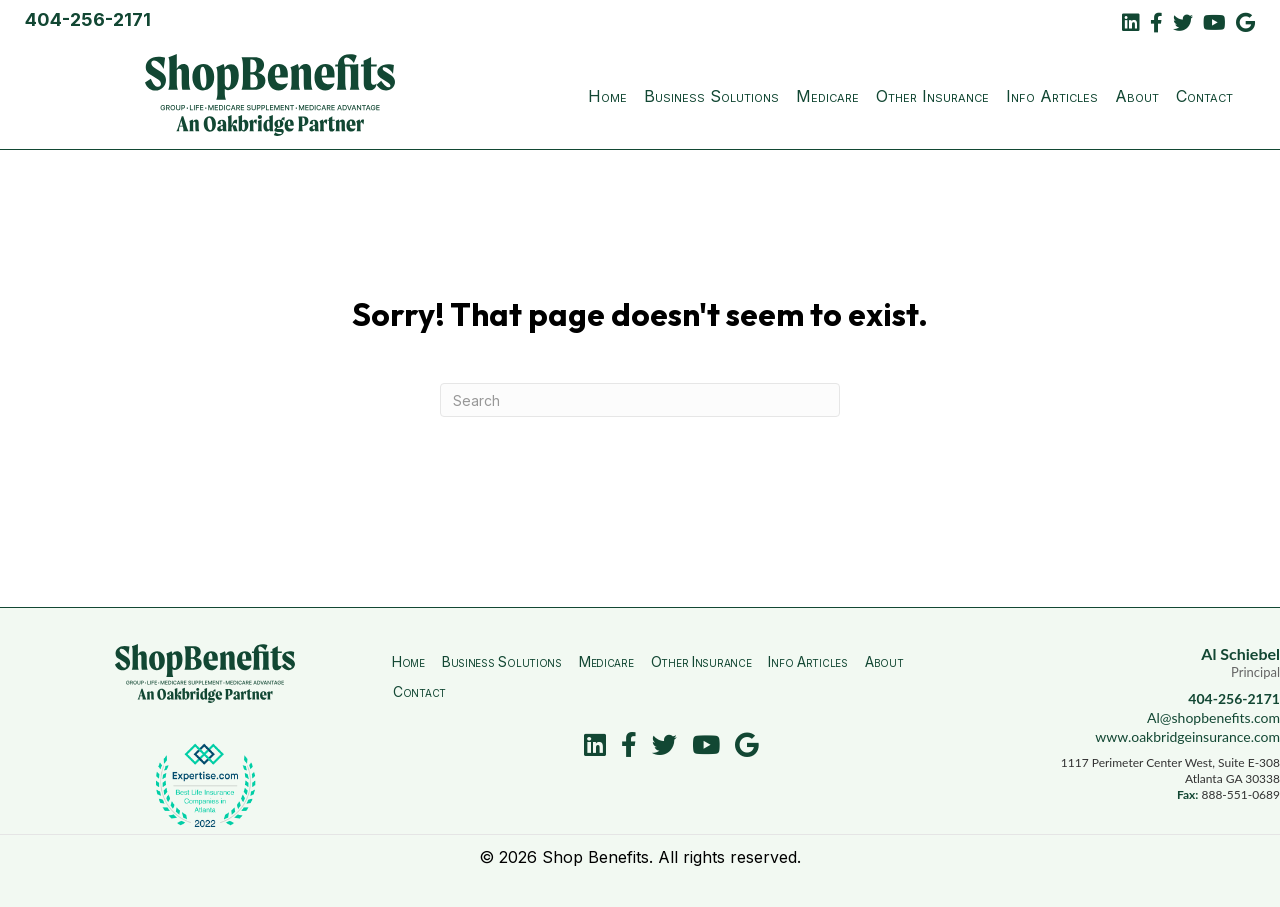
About (1137, 96)
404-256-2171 (88, 19)
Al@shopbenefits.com (1213, 717)
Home (607, 96)
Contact (1204, 96)
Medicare (827, 96)
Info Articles (1052, 96)
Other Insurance (932, 96)
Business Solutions (711, 96)
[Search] (640, 400)
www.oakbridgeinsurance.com (1187, 736)
